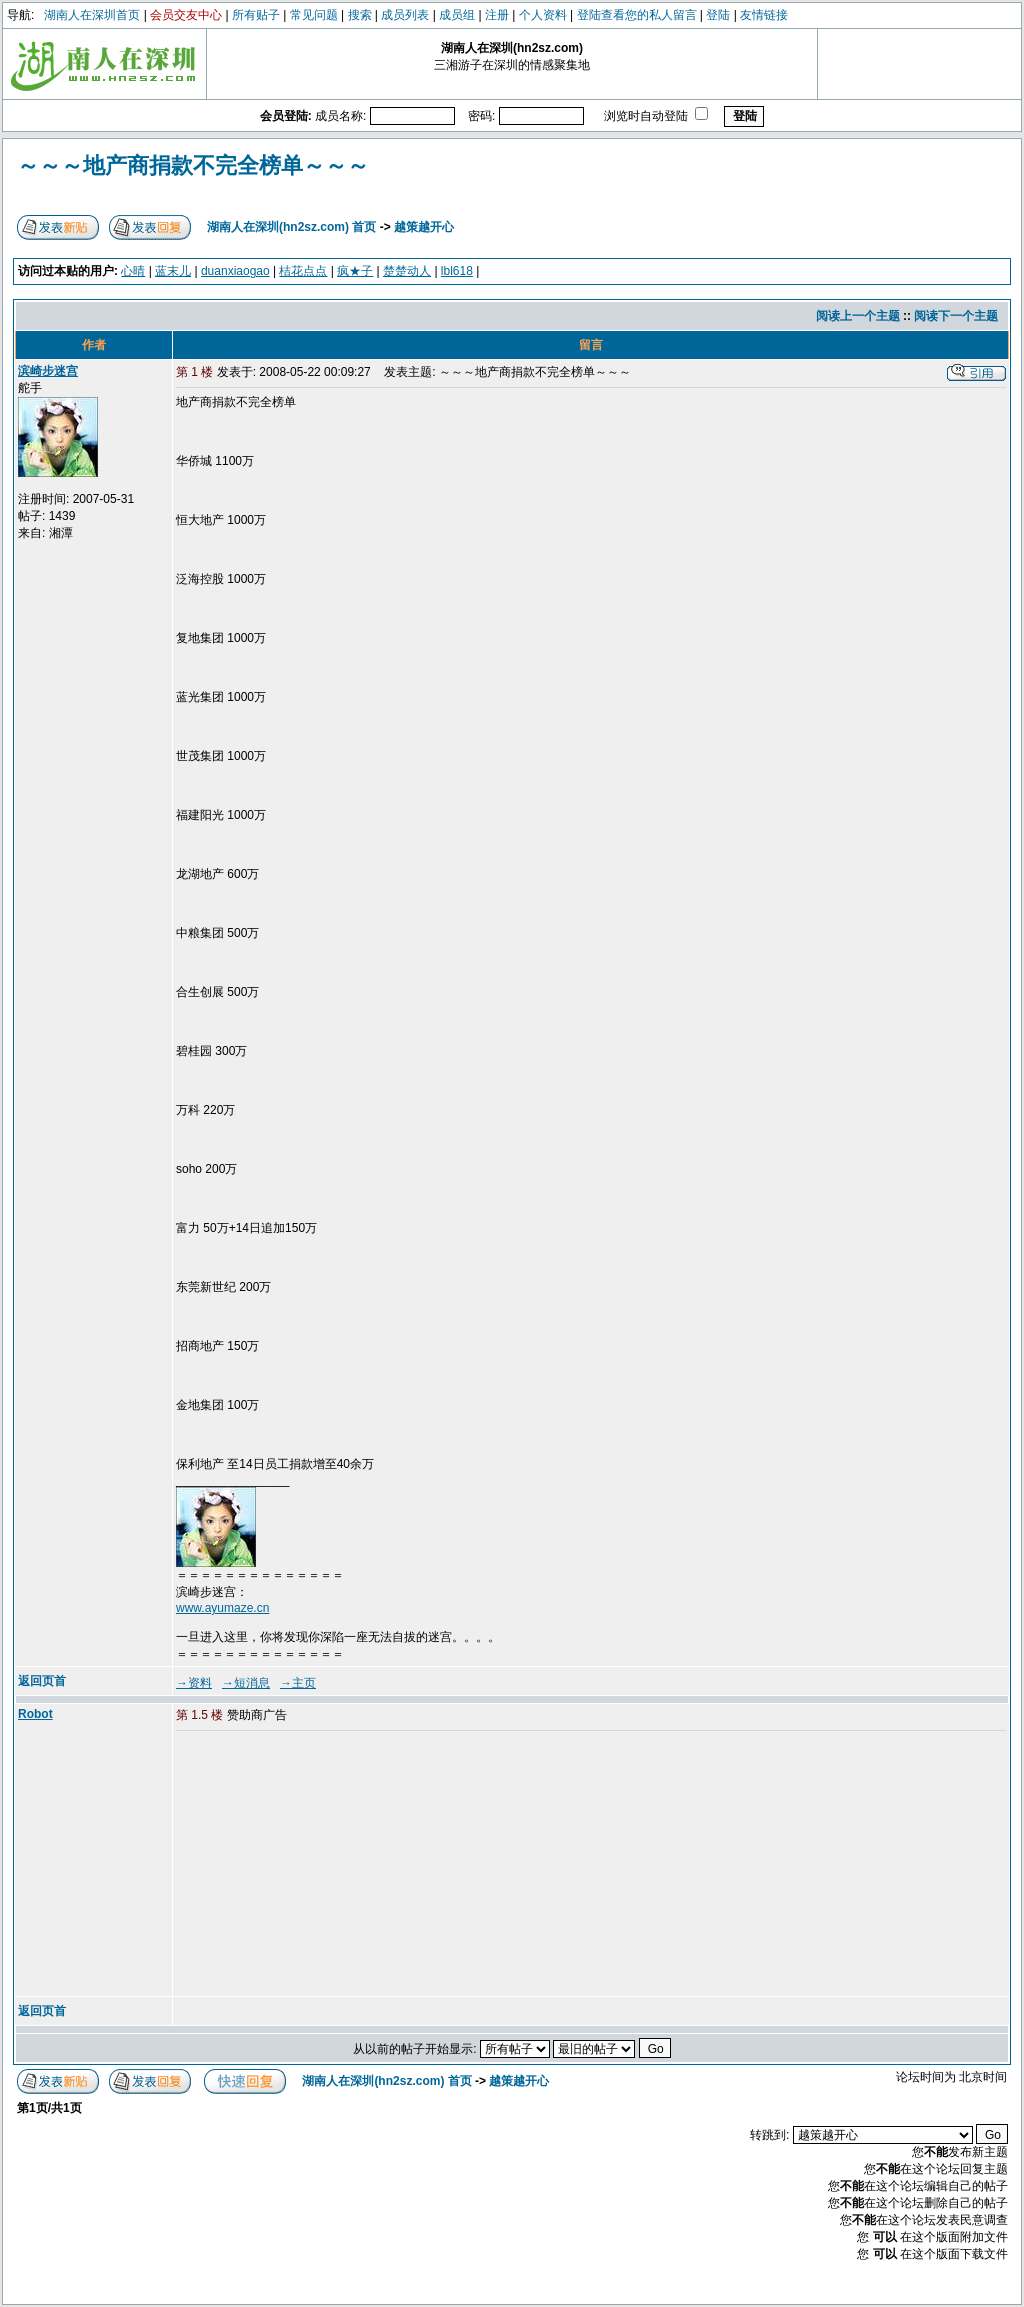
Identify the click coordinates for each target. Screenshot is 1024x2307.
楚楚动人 (407, 271)
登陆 (718, 15)
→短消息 (246, 1683)
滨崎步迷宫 (48, 371)
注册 (497, 15)
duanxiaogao (235, 271)
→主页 (298, 1683)
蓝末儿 (173, 271)
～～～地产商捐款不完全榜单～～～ (193, 165)
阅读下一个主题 (956, 316)
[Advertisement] (329, 1865)
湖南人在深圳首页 (92, 15)
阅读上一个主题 (858, 316)
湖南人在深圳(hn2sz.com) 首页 (291, 227)
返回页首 (42, 1681)
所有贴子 (256, 15)
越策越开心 (424, 227)
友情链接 (764, 15)
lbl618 (457, 271)
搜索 (360, 15)
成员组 (457, 15)
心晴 (133, 271)
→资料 (194, 1683)
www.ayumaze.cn (222, 1608)
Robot (35, 1714)
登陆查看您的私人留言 (637, 15)
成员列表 (405, 15)
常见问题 (314, 15)
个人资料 (543, 15)
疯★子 (355, 271)
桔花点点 (303, 271)
